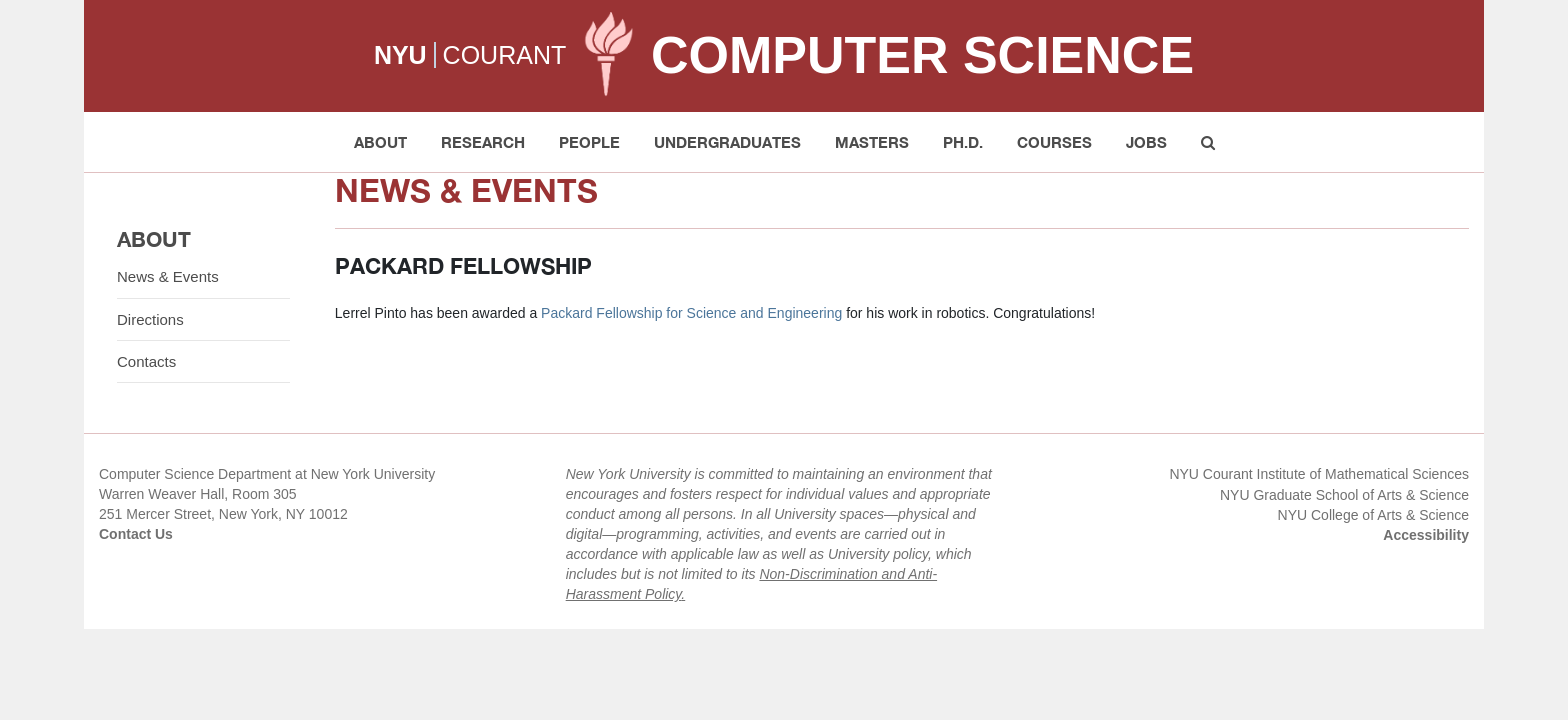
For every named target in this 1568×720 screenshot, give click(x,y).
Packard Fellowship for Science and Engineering (691, 313)
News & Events (168, 276)
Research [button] (483, 142)
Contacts (146, 361)
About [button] (380, 142)
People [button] (589, 142)
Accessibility (1426, 535)
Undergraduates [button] (727, 142)
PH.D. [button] (963, 142)
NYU (400, 55)
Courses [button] (1054, 142)
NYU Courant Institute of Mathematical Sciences (1319, 474)
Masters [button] (872, 142)
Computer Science (922, 55)
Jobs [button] (1146, 142)
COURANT (505, 55)
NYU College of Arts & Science (1373, 515)
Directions (150, 319)
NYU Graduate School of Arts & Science (1344, 495)
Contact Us (136, 534)
